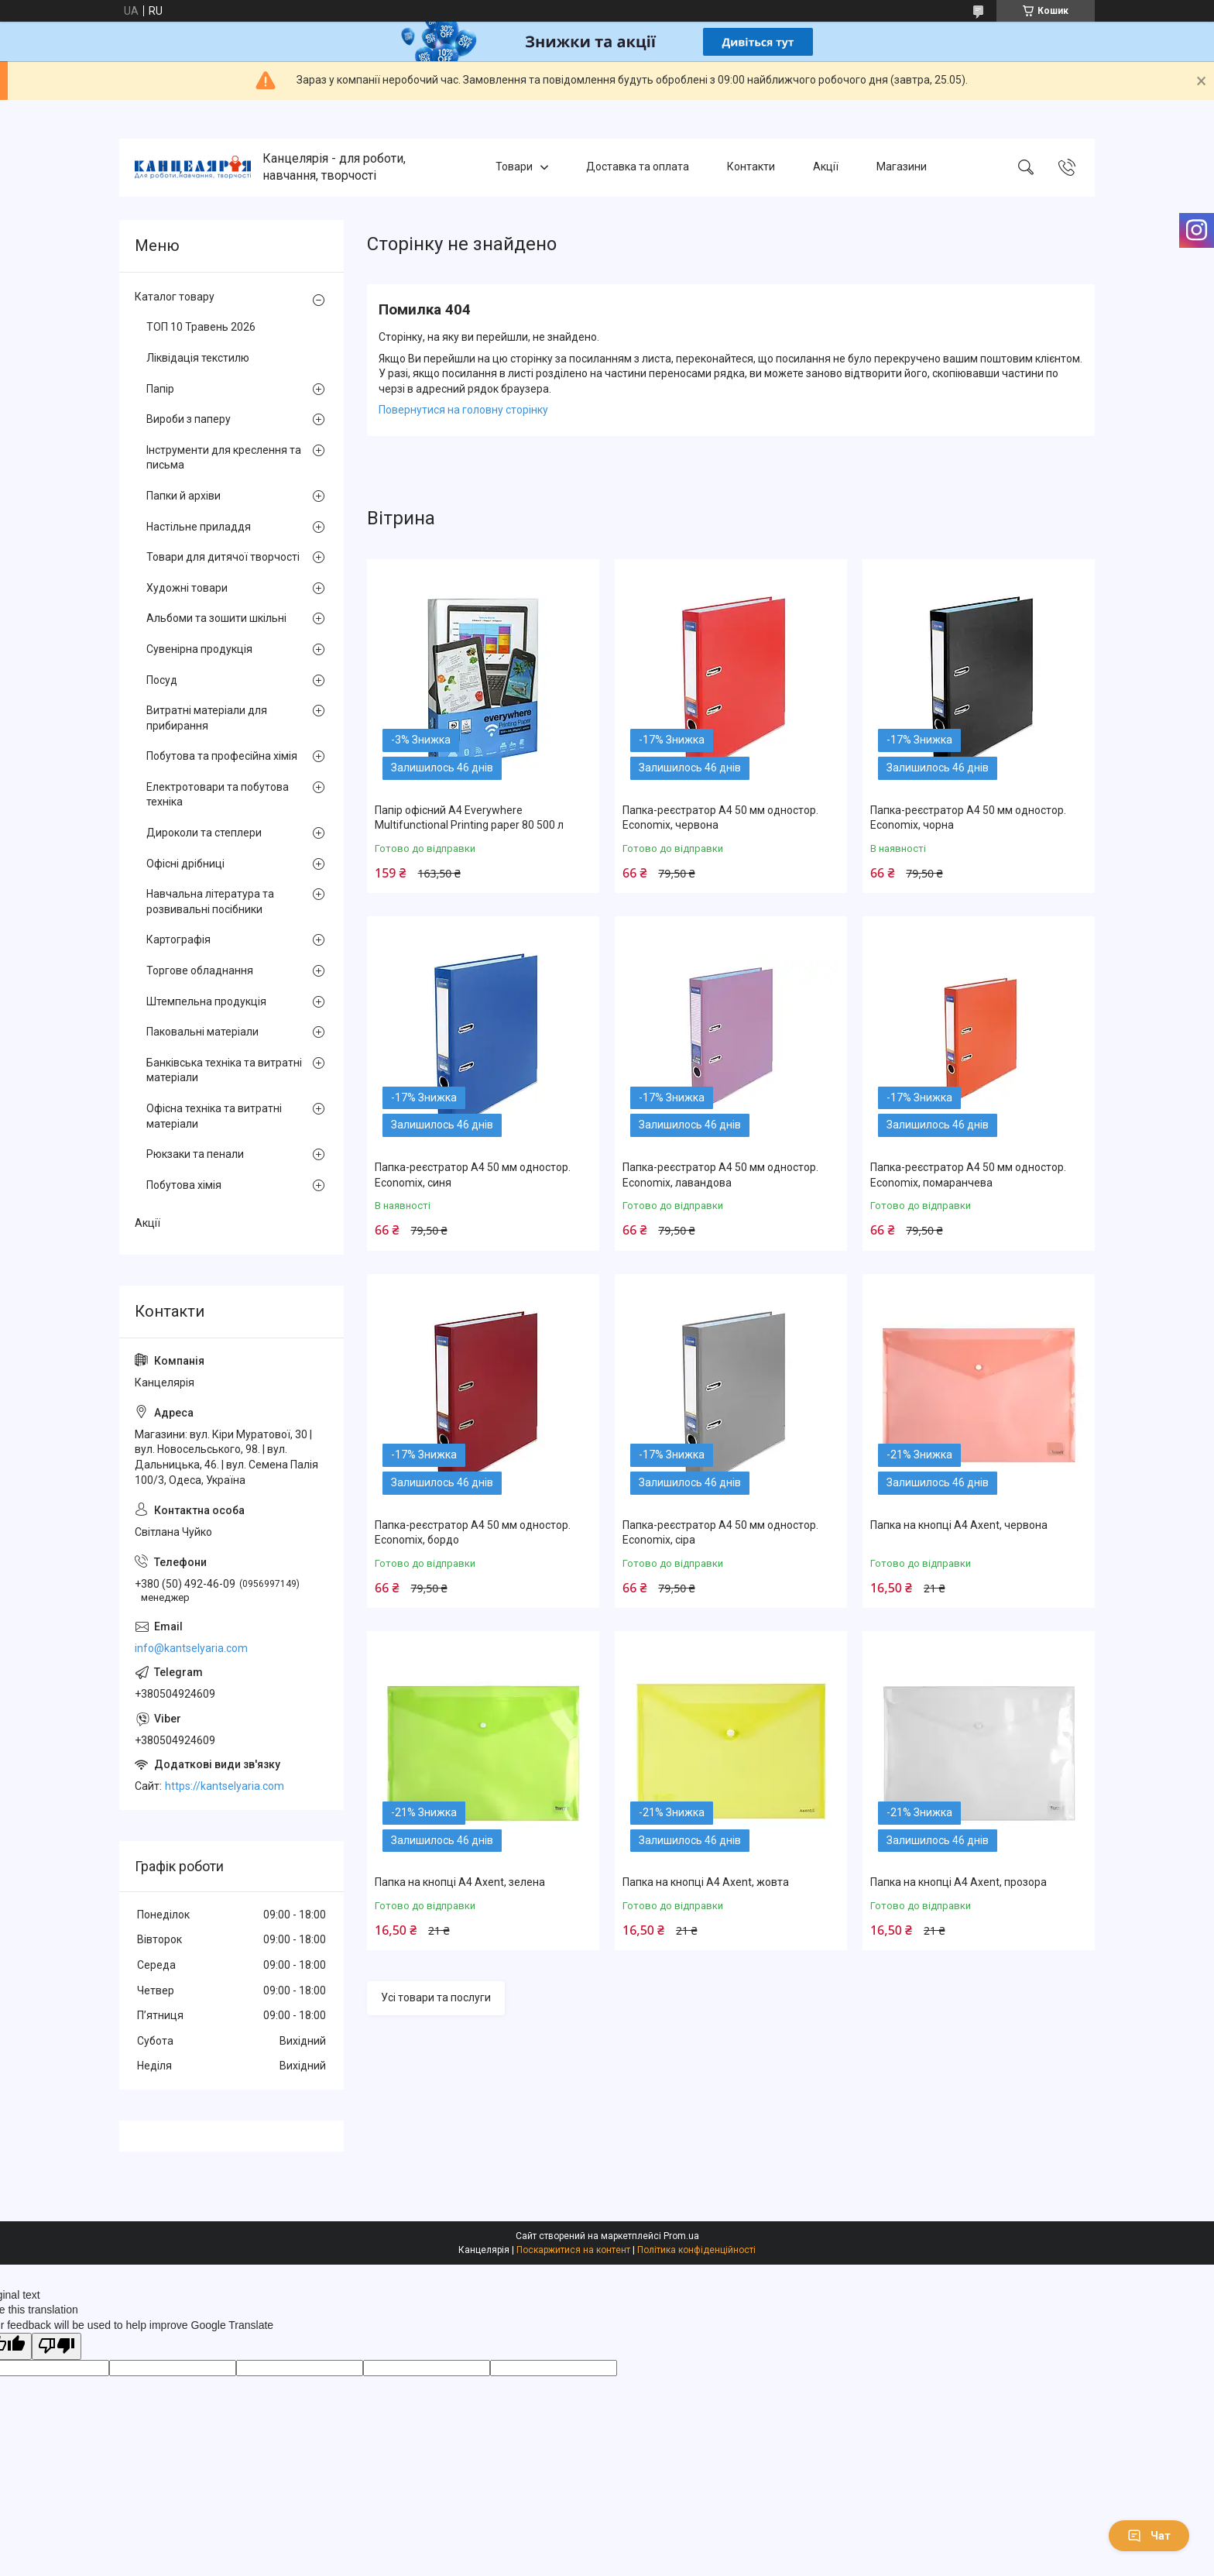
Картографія (178, 939)
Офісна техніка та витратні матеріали (214, 1116)
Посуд (161, 680)
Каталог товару (174, 296)
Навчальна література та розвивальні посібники (210, 901)
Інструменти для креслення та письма (223, 458)
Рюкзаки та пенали (195, 1154)
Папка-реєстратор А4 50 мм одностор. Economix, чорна (968, 818)
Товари (514, 167)
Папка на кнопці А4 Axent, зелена (460, 1882)
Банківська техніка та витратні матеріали (224, 1070)
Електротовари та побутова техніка (217, 795)
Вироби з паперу (188, 419)
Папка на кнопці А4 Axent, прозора (958, 1882)
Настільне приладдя (198, 526)
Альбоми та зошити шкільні (216, 618)
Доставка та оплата (637, 167)
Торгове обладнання (199, 970)
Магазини (901, 167)
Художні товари (187, 588)
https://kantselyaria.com (224, 1786)
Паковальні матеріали (202, 1031)
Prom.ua (681, 2236)
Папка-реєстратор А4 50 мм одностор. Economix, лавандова (720, 1175)
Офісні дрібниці (185, 863)
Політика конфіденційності (696, 2250)
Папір (160, 389)
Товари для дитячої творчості (223, 557)
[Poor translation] (56, 2346)
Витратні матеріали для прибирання (206, 718)
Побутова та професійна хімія (221, 756)
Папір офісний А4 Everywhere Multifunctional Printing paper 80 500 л (469, 818)
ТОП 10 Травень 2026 (200, 327)
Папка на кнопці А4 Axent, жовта (705, 1882)
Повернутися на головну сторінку (463, 410)
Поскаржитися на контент (573, 2250)
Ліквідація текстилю (197, 358)
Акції (825, 167)
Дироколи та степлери (204, 832)
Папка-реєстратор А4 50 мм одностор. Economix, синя (473, 1175)
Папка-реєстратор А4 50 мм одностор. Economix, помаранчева (968, 1175)
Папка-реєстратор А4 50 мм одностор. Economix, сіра (720, 1533)
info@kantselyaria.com (191, 1648)
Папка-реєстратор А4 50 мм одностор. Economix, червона (720, 818)
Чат (1149, 2536)
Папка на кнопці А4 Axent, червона (959, 1525)
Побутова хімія (183, 1185)
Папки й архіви (183, 495)
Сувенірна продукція (199, 649)
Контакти (751, 167)
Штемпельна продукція (206, 1001)
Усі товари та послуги (436, 1997)
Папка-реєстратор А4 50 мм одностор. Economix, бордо (473, 1533)
